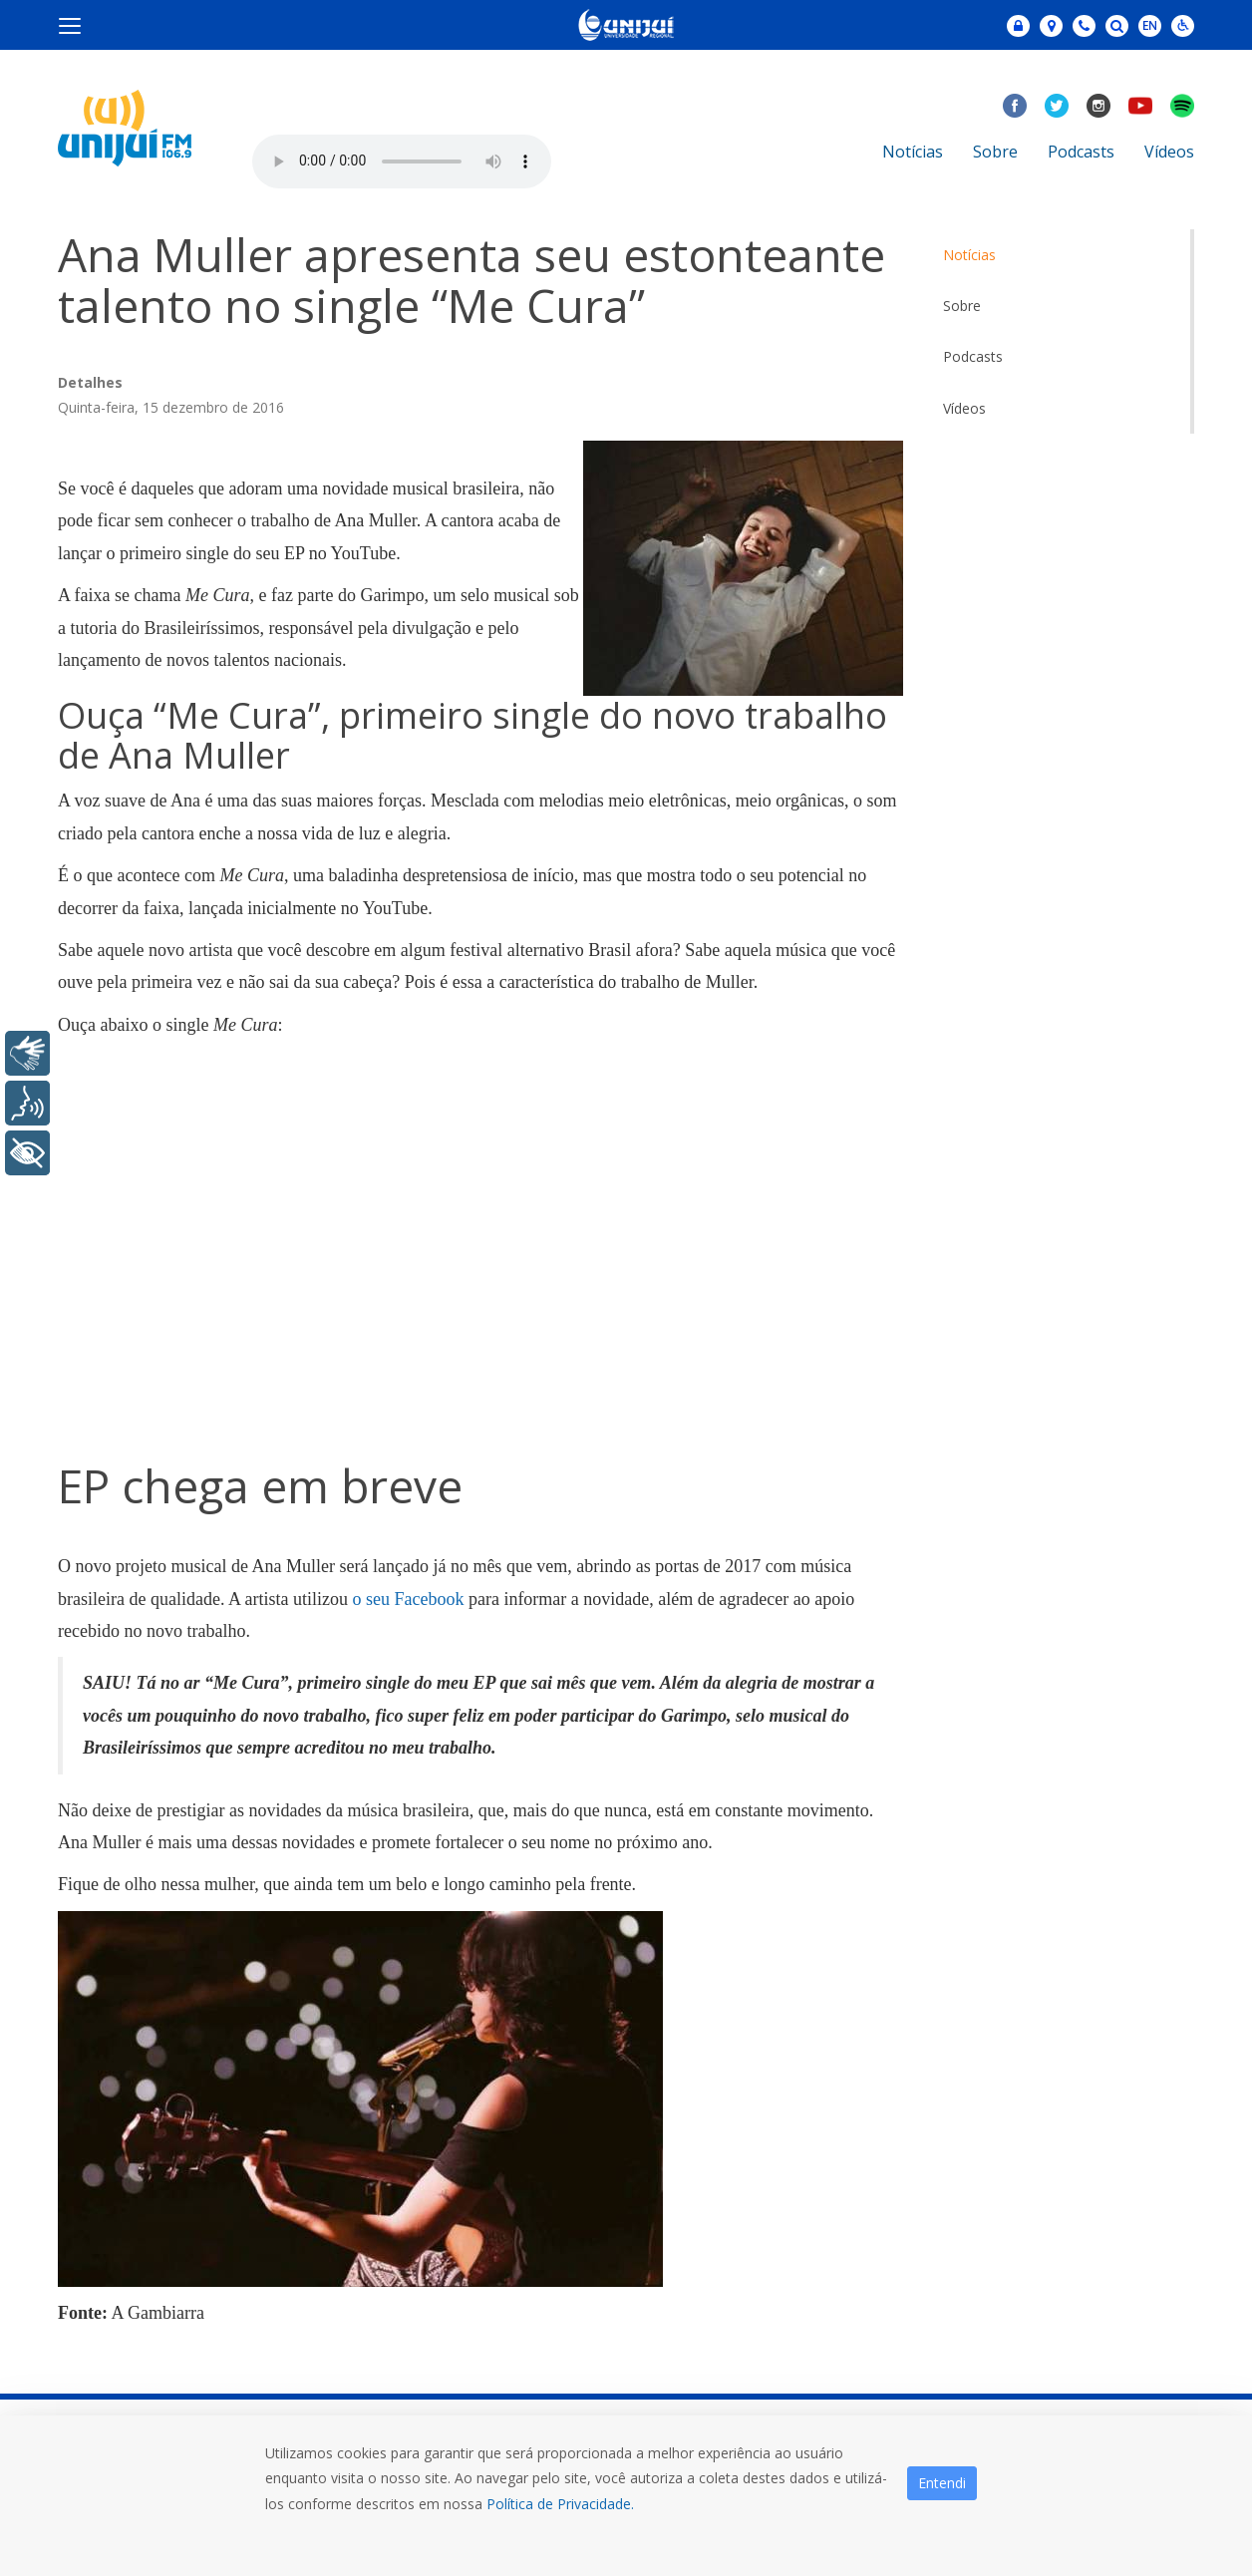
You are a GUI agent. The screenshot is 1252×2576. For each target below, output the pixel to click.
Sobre (995, 151)
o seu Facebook (408, 1599)
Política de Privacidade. (560, 2503)
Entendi (942, 2482)
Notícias (912, 151)
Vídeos (1169, 151)
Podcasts (1081, 151)
